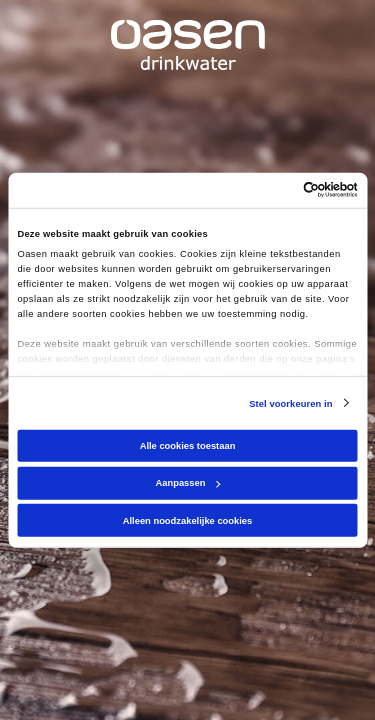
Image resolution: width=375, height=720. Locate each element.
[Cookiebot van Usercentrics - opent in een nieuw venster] (271, 190)
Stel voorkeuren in (290, 403)
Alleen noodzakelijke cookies (188, 521)
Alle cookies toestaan (188, 446)
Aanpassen (188, 483)
